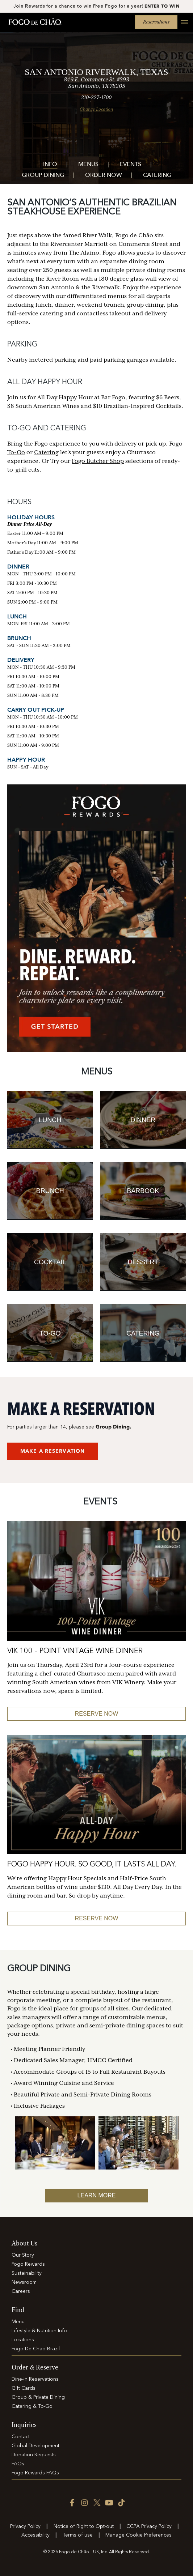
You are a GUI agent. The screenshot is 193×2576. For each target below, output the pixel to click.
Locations (23, 2339)
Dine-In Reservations (35, 2379)
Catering (157, 175)
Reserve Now (96, 1918)
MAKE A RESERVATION (52, 1451)
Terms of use (78, 2535)
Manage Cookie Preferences (138, 2535)
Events (130, 164)
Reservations (156, 22)
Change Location (96, 109)
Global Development (35, 2445)
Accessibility (35, 2535)
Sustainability (27, 2273)
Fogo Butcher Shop (98, 461)
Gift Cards (23, 2388)
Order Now (103, 175)
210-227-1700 (96, 97)
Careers (21, 2291)
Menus (88, 164)
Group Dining (43, 175)
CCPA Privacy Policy (149, 2526)
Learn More (96, 2195)
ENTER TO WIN (162, 6)
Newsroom (24, 2282)
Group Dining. (113, 1427)
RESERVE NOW (96, 1714)
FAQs (18, 2463)
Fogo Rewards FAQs (35, 2472)
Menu (18, 2321)
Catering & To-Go (32, 2406)
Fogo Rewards (28, 2264)
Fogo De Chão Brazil (36, 2348)
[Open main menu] (181, 26)
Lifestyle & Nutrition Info (39, 2330)
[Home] (35, 22)
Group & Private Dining (38, 2397)
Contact (21, 2436)
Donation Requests (34, 2454)
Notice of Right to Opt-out (84, 2526)
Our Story (23, 2255)
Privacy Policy (25, 2526)
